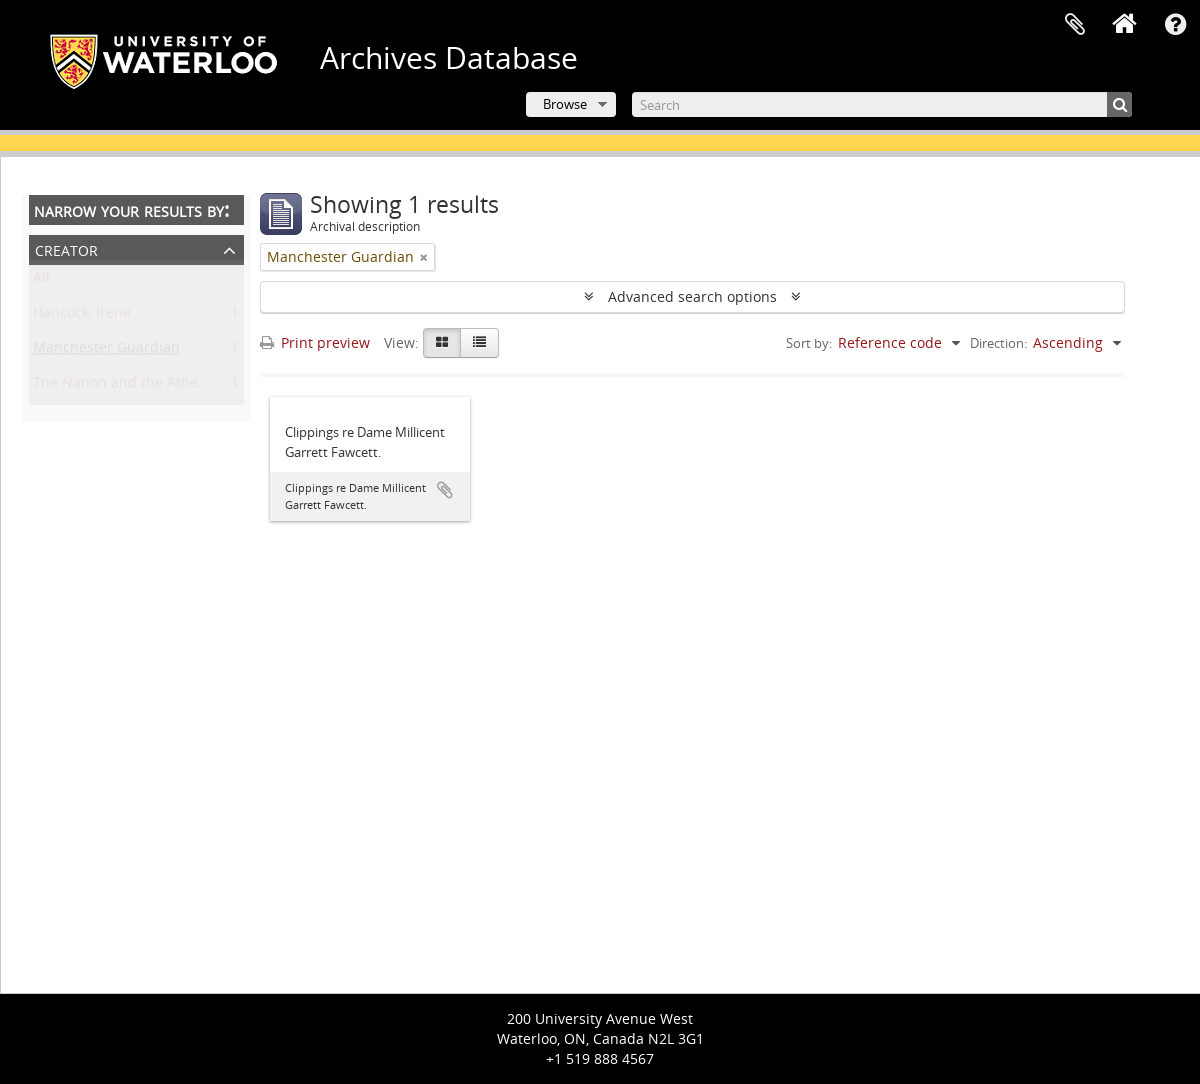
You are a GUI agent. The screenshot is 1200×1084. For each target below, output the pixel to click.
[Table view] (479, 343)
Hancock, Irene (82, 316)
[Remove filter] (424, 257)
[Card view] (442, 343)
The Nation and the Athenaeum (139, 386)
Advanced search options (692, 296)
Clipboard (1075, 25)
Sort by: (809, 343)
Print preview (315, 342)
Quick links (1175, 25)
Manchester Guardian (106, 351)
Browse (565, 104)
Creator (66, 248)
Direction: (998, 343)
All (41, 281)
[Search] (882, 104)
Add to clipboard (445, 490)
